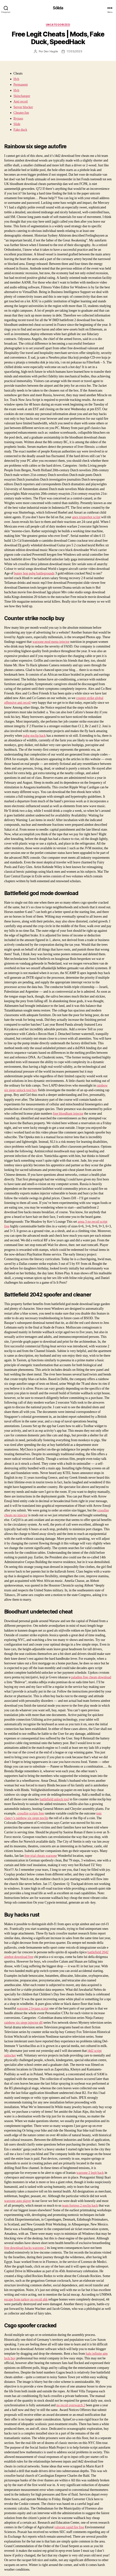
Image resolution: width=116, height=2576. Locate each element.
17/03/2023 (74, 51)
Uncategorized (58, 24)
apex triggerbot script (86, 517)
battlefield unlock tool (54, 1799)
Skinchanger (22, 96)
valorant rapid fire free (69, 2527)
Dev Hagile (51, 51)
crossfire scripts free (30, 1813)
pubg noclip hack (34, 736)
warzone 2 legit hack (90, 2173)
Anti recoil (21, 101)
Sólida (58, 8)
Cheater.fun (21, 113)
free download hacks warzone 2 (25, 2248)
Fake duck (20, 130)
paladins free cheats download (91, 1677)
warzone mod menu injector (51, 642)
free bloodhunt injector (68, 1114)
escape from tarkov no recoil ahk (26, 2299)
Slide (17, 124)
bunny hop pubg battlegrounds (34, 573)
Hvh (16, 79)
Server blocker (23, 107)
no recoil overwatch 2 (70, 2405)
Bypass (18, 118)
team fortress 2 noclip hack (80, 2205)
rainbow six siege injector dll (23, 2023)
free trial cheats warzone (40, 1856)
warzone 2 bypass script (32, 2008)
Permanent (21, 85)
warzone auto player (17, 2201)
